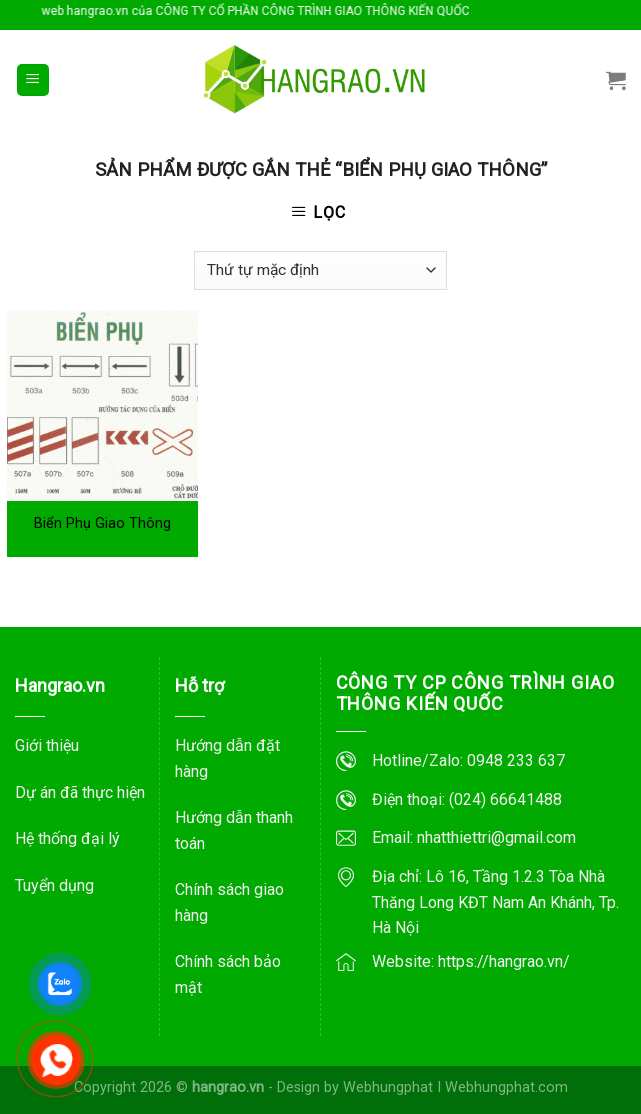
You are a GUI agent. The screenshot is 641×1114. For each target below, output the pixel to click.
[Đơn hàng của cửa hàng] (320, 270)
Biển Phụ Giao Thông (102, 523)
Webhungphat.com (506, 1087)
